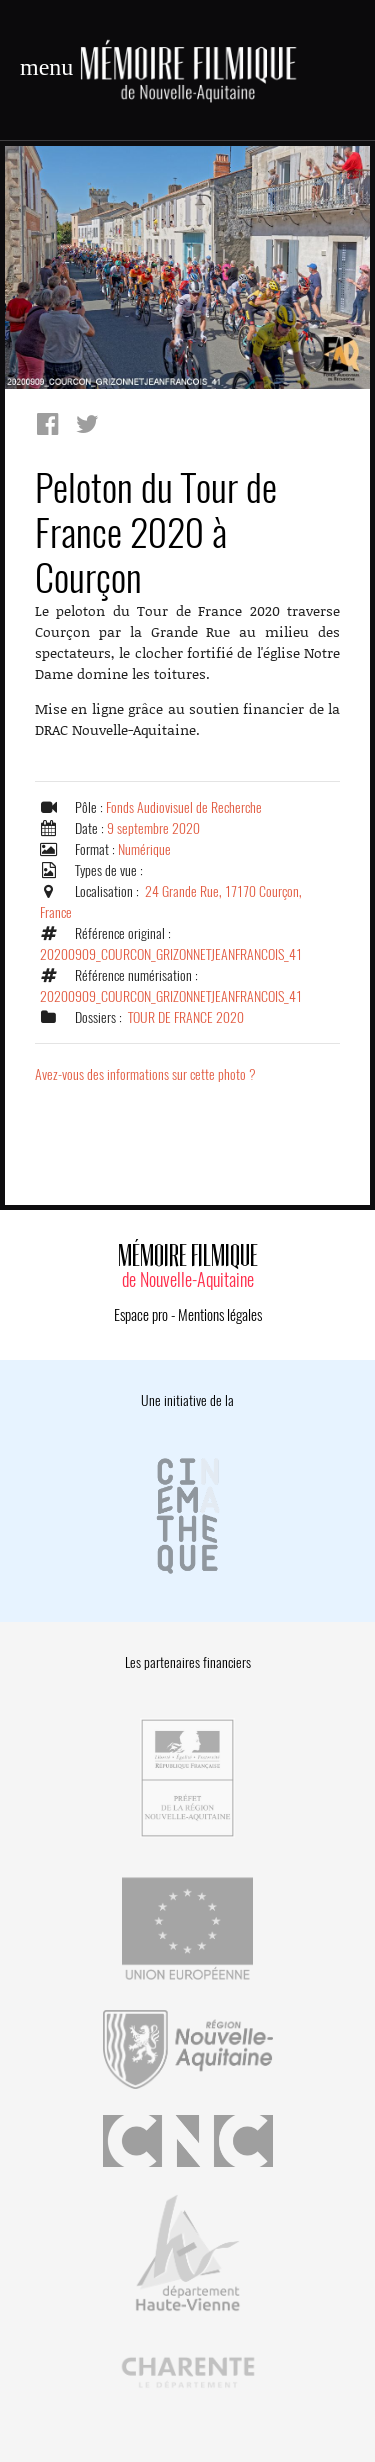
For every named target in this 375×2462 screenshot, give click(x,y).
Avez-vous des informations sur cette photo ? (145, 1074)
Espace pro (141, 1315)
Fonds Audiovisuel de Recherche (184, 807)
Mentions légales (220, 1315)
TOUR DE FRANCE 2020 (186, 1017)
